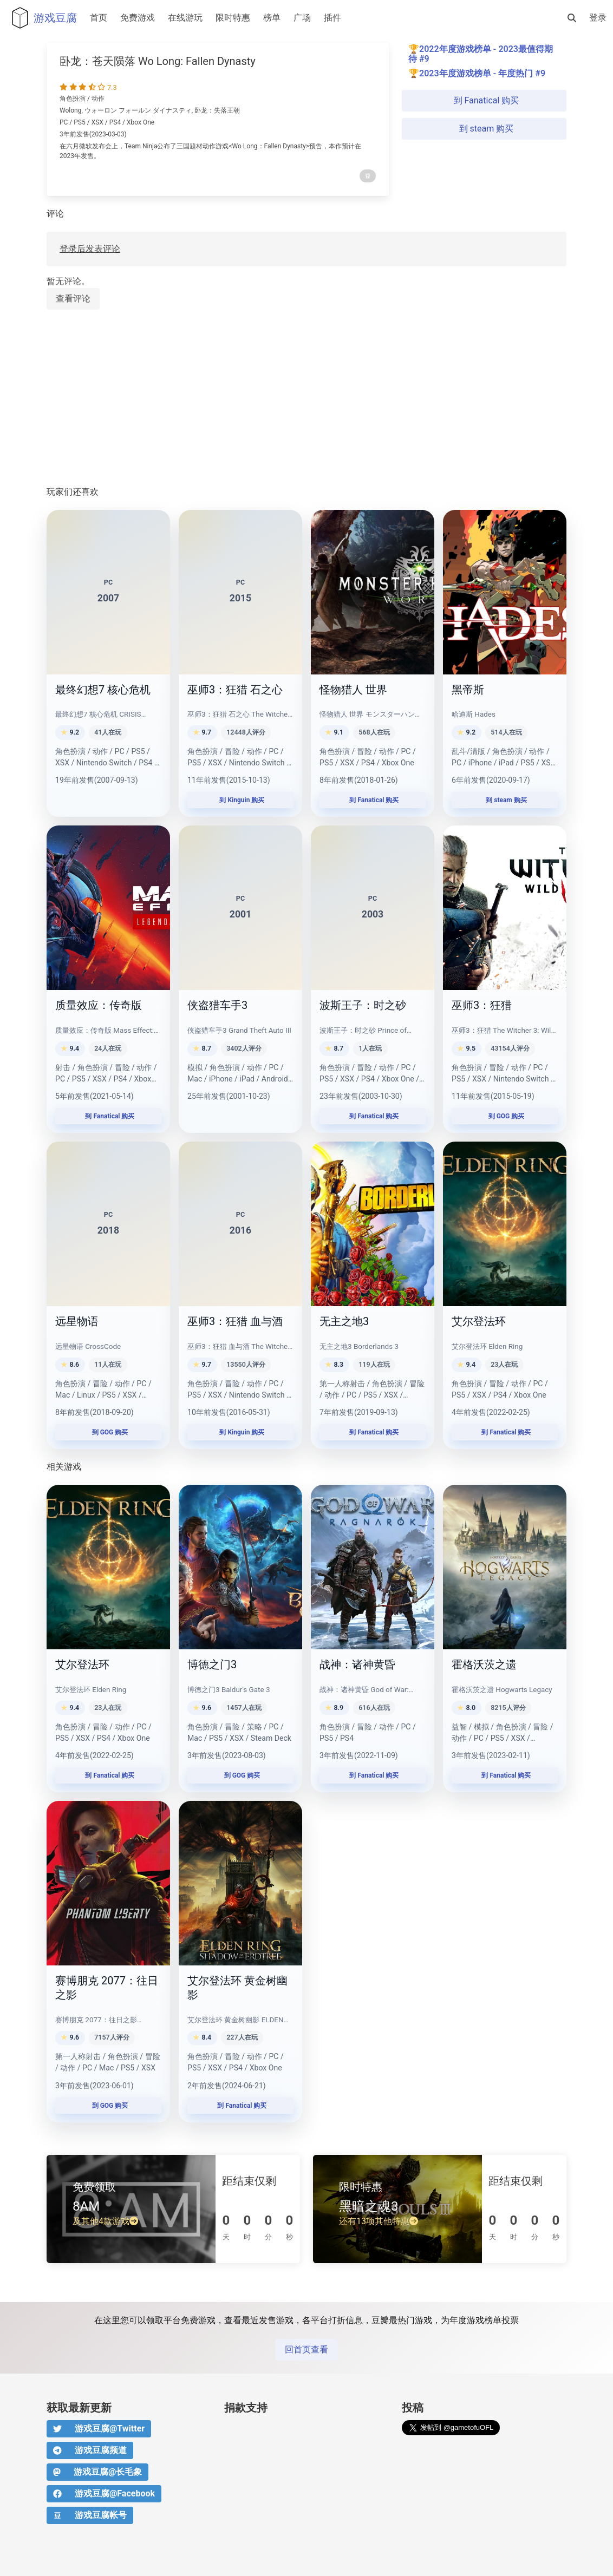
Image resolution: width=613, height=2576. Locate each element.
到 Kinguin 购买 (241, 800)
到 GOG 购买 (505, 1116)
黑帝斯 (468, 689)
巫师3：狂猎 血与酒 (235, 1321)
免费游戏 (137, 17)
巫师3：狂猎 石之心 (235, 689)
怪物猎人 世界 (353, 689)
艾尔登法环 (479, 1321)
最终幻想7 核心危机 (103, 689)
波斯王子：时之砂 (362, 1005)
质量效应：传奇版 (98, 1005)
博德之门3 (212, 1664)
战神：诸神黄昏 (357, 1664)
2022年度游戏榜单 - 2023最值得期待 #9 (480, 54)
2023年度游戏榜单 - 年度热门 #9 (482, 73)
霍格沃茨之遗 (484, 1664)
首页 (98, 17)
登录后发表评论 (90, 249)
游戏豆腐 (41, 17)
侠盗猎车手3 (217, 1005)
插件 (332, 17)
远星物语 (77, 1321)
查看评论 (73, 298)
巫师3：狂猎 (482, 1005)
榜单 (272, 17)
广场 (302, 17)
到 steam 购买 (484, 128)
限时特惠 (233, 17)
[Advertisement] (306, 398)
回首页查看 (306, 2349)
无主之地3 (344, 1321)
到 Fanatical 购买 (484, 100)
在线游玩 (185, 17)
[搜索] (572, 18)
